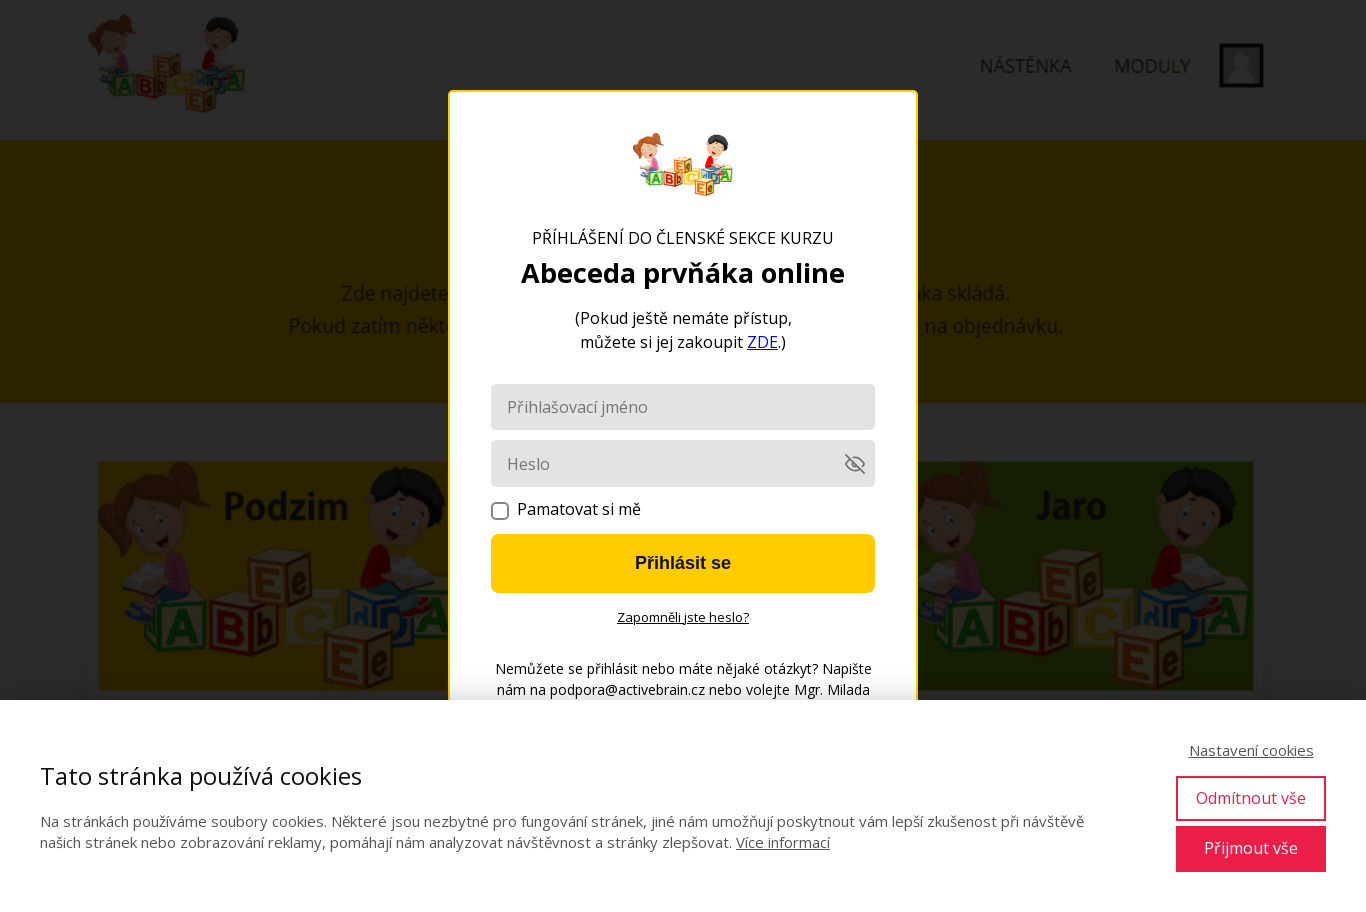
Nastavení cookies (1251, 750)
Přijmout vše (1251, 848)
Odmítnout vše (1251, 798)
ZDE (762, 342)
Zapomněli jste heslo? (683, 617)
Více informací (783, 842)
